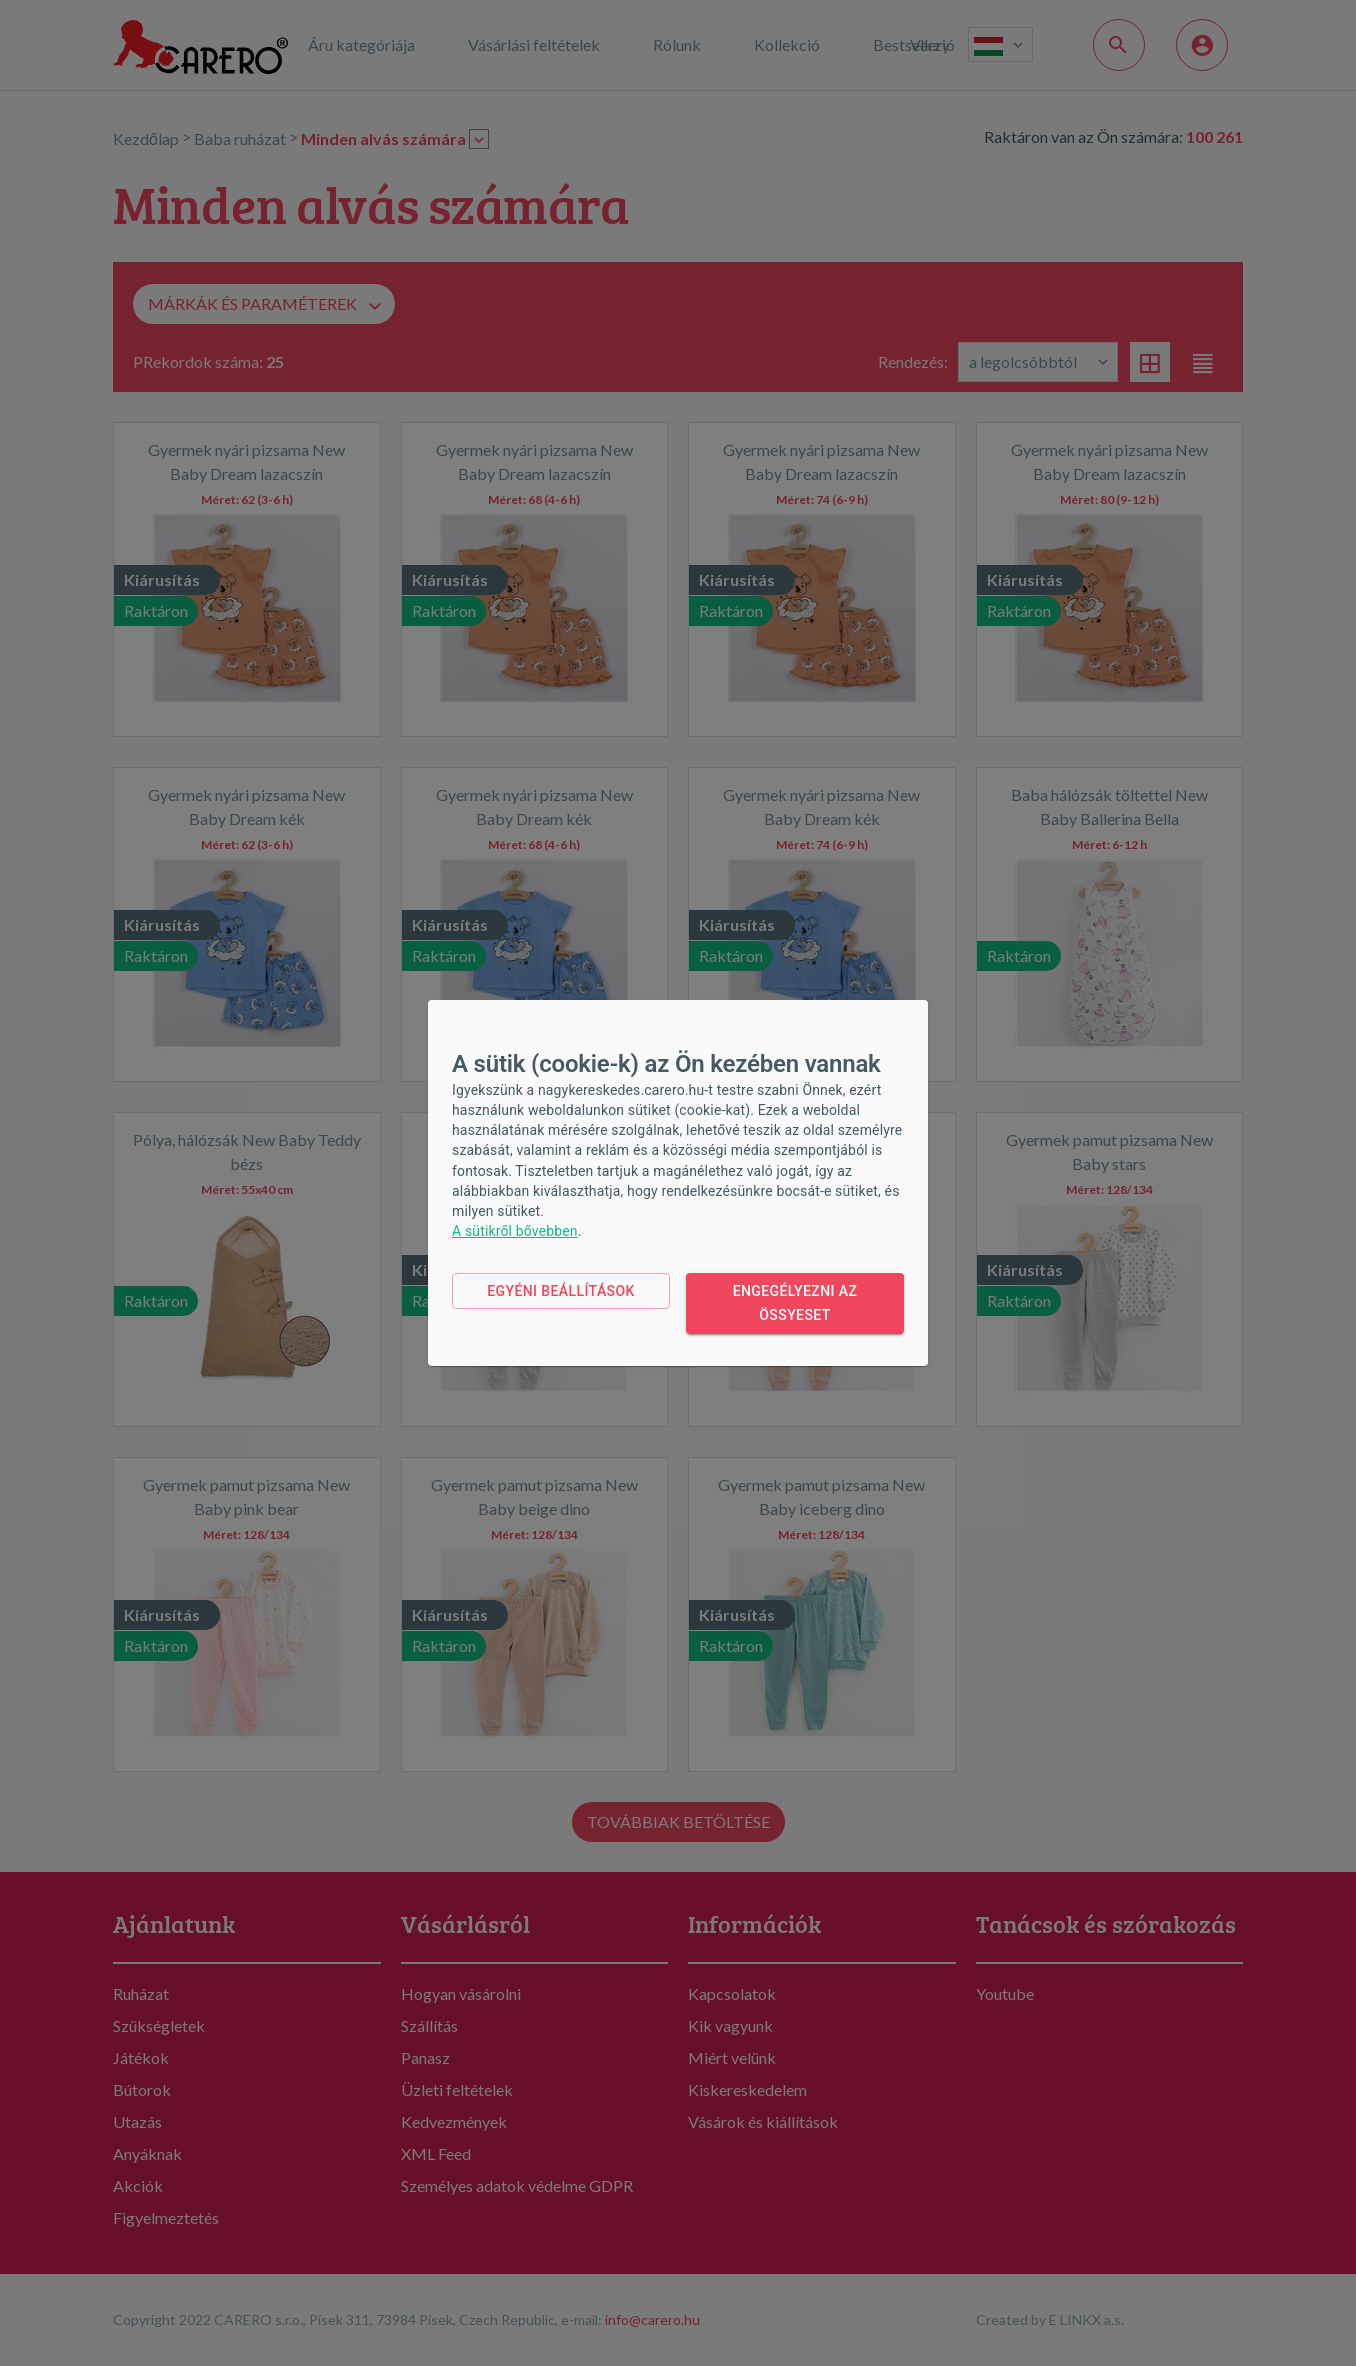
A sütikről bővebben (515, 1231)
